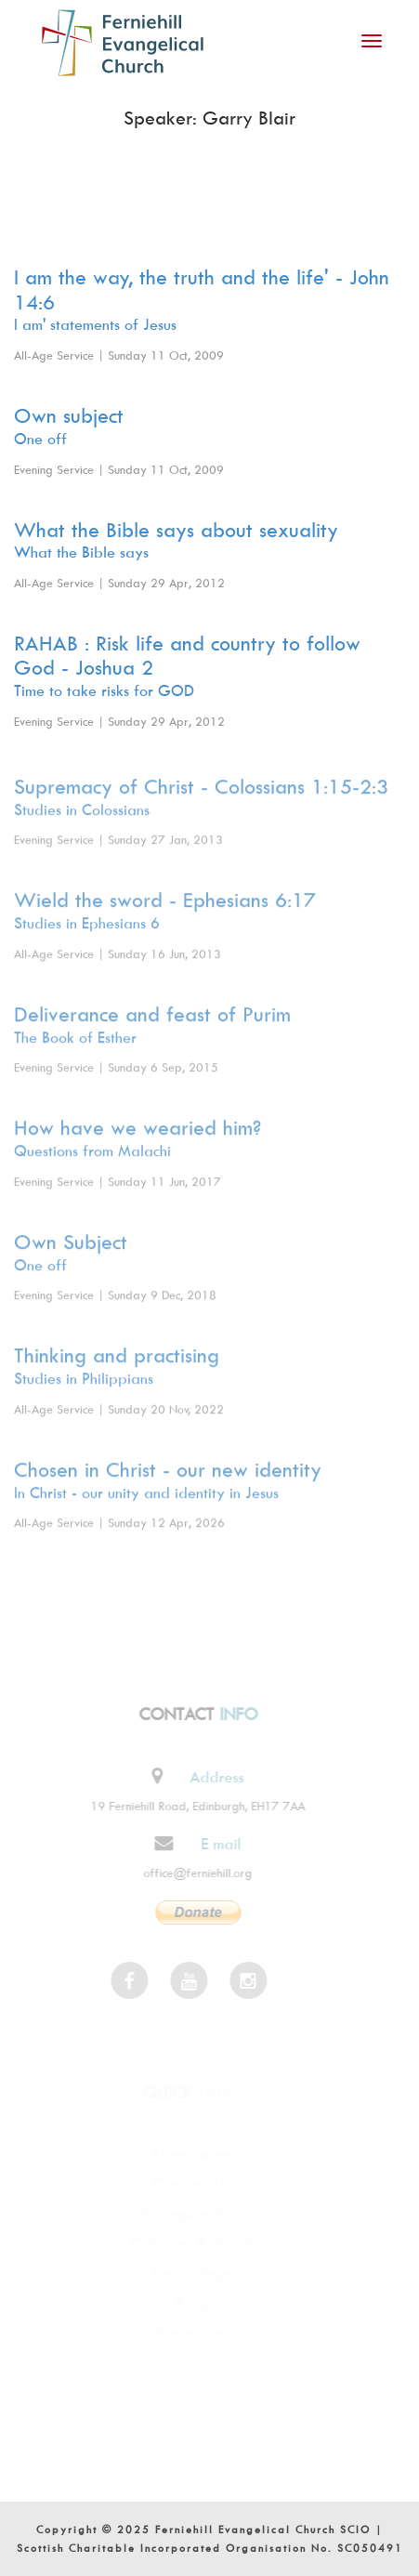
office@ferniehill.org (191, 1872)
